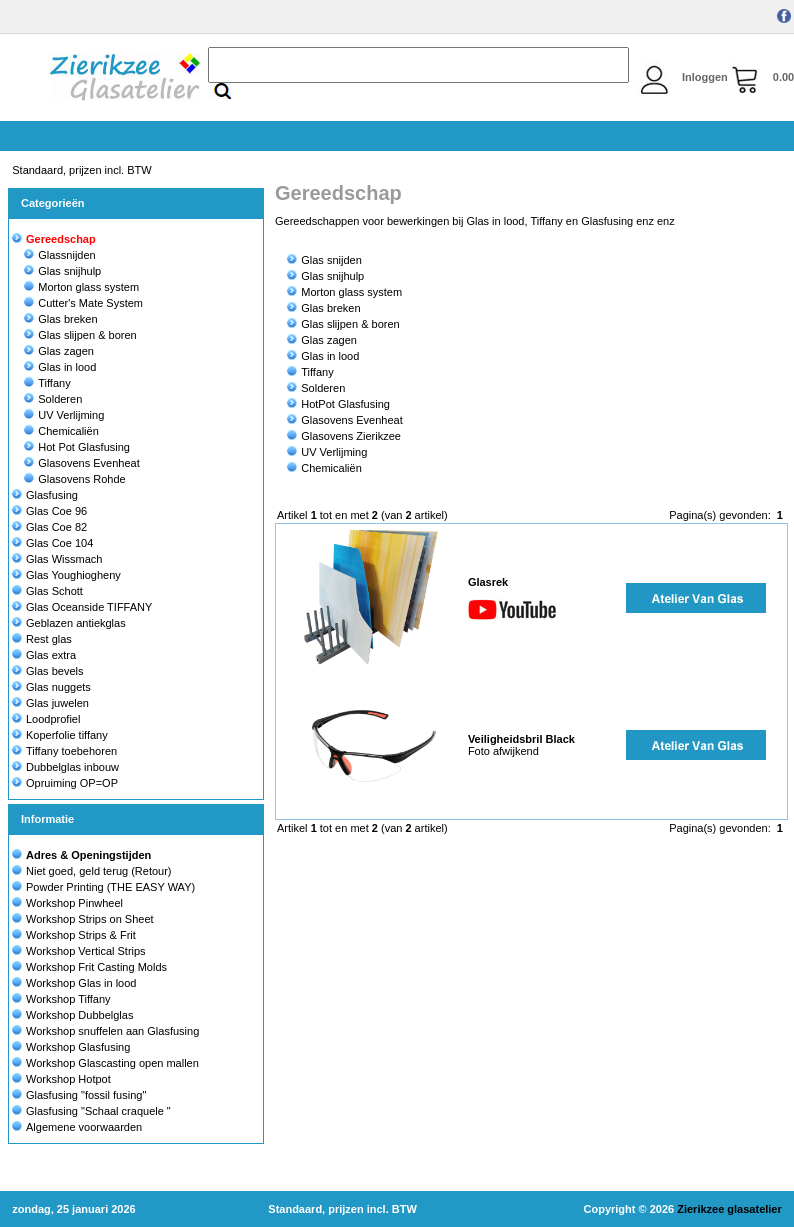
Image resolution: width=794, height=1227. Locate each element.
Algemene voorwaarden (84, 1127)
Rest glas (42, 639)
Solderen (53, 399)
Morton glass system (81, 287)
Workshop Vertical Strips (86, 951)
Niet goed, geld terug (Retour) (99, 871)
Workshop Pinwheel (74, 903)
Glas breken (60, 319)
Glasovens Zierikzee (344, 436)
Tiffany (47, 383)
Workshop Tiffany (68, 999)
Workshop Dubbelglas (79, 1015)
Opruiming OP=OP (65, 783)
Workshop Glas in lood (81, 983)
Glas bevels (47, 671)
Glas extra (44, 655)
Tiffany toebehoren (64, 751)
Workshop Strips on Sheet (90, 919)
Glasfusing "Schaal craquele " (98, 1111)
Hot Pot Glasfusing (77, 447)
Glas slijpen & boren (80, 335)
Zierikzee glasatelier (729, 1209)
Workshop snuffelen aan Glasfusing (112, 1031)
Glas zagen (59, 351)
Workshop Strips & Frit (81, 935)
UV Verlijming (64, 415)
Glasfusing (45, 495)
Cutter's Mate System (83, 303)
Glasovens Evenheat (82, 463)
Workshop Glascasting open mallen (112, 1063)
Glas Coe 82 (49, 527)
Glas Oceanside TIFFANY (82, 607)
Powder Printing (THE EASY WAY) (110, 887)
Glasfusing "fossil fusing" (86, 1095)
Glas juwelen (50, 703)
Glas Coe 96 (49, 511)
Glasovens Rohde (74, 479)
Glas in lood (60, 367)
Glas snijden (324, 260)
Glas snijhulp (62, 271)
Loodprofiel (46, 719)
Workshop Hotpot (68, 1079)
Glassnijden (59, 255)
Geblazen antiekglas (69, 623)
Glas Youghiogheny (66, 575)
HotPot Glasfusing (338, 404)
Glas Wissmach (57, 559)
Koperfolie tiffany (60, 735)
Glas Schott (47, 591)
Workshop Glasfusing (78, 1047)
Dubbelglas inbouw (65, 767)
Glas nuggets (51, 687)
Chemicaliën (61, 431)
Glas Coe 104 (52, 543)
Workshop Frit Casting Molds (96, 967)
